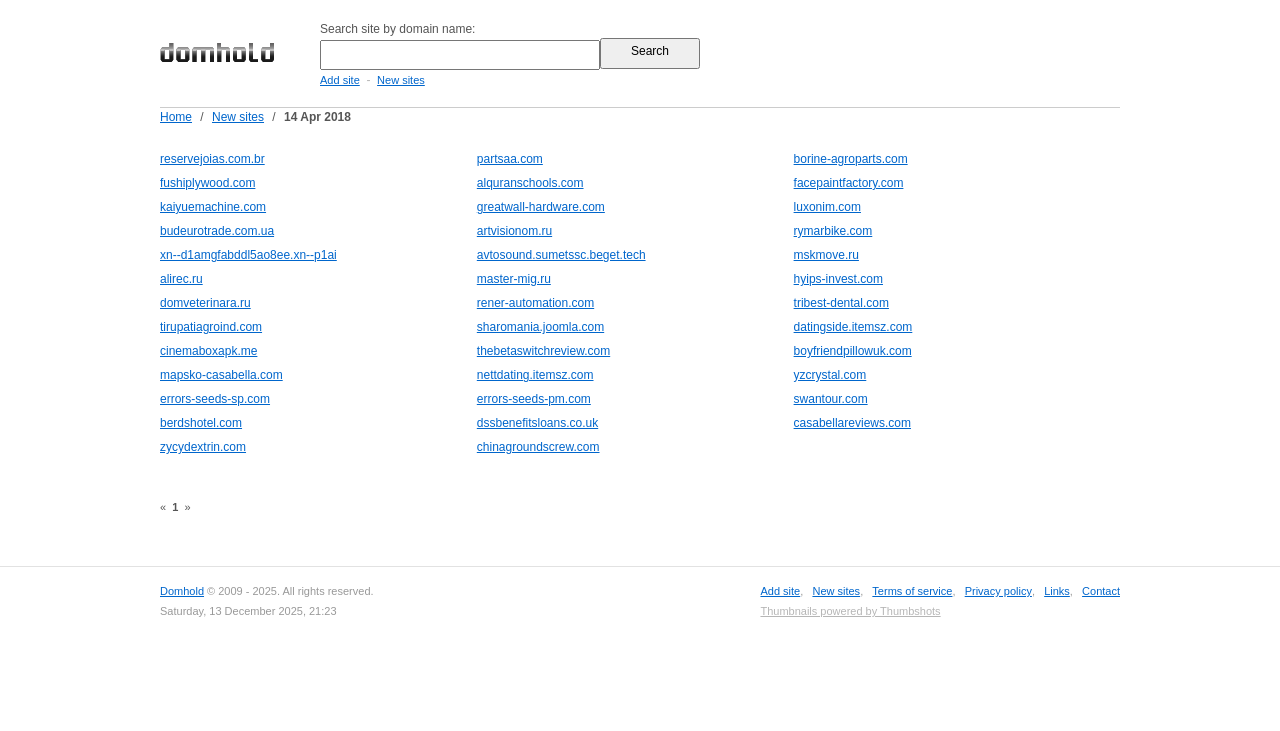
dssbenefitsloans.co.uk (537, 423)
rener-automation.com (535, 303)
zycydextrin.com (203, 447)
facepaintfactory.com (849, 183)
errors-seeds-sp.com (215, 399)
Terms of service (912, 591)
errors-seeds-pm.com (534, 399)
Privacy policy (998, 591)
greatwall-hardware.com (541, 207)
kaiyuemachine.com (213, 207)
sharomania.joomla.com (540, 327)
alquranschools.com (530, 183)
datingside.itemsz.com (853, 327)
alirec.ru (181, 279)
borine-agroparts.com (851, 159)
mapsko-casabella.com (221, 375)
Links (1057, 591)
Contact (1101, 591)
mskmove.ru (826, 255)
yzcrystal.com (830, 375)
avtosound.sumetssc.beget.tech (561, 255)
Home (176, 117)
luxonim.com (827, 207)
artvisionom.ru (514, 231)
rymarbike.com (833, 231)
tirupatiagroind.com (211, 327)
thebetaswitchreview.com (543, 351)
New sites (401, 80)
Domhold (182, 591)
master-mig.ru (514, 279)
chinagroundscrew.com (538, 447)
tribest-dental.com (841, 303)
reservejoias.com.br (212, 159)
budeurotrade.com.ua (217, 231)
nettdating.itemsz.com (535, 375)
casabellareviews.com (852, 423)
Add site (340, 80)
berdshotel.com (201, 423)
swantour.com (831, 399)
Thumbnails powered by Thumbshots (850, 611)
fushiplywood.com (207, 183)
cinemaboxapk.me (208, 351)
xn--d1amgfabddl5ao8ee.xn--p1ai (248, 255)
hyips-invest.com (838, 279)
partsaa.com (510, 159)
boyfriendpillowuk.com (853, 351)
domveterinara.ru (205, 303)
